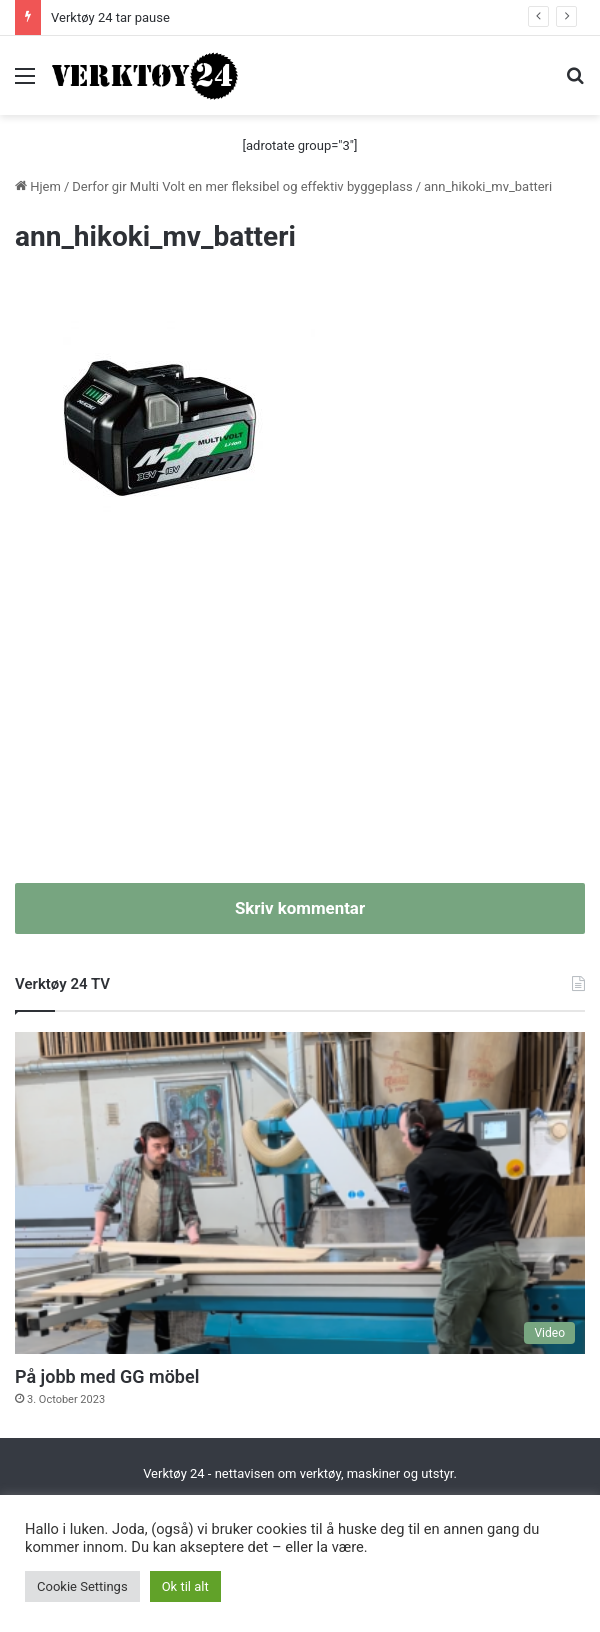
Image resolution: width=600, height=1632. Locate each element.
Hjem (38, 186)
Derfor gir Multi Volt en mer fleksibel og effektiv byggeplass (242, 186)
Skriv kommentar (300, 908)
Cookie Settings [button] (82, 1586)
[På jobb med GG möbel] (300, 1193)
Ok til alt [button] (185, 1586)
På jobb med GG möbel (107, 1376)
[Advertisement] (300, 713)
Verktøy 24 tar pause (110, 17)
